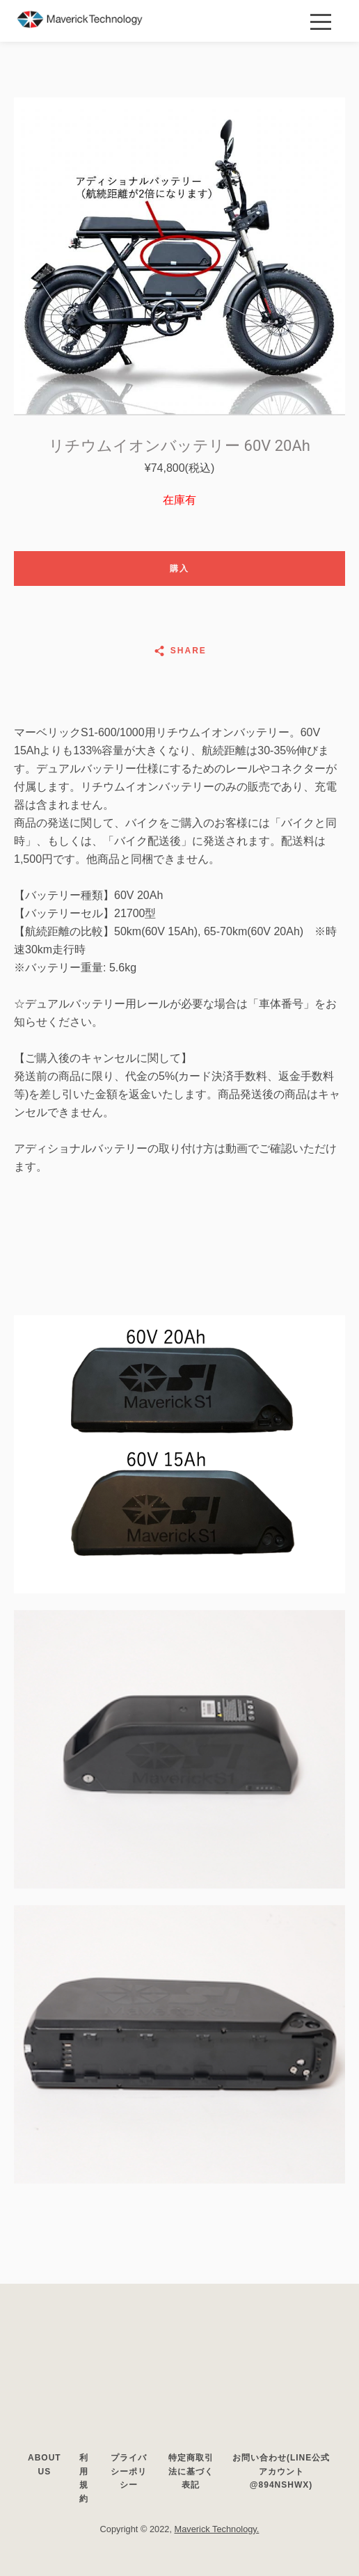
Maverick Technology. (217, 2529)
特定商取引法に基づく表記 (191, 2471)
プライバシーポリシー (129, 2471)
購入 (179, 568)
